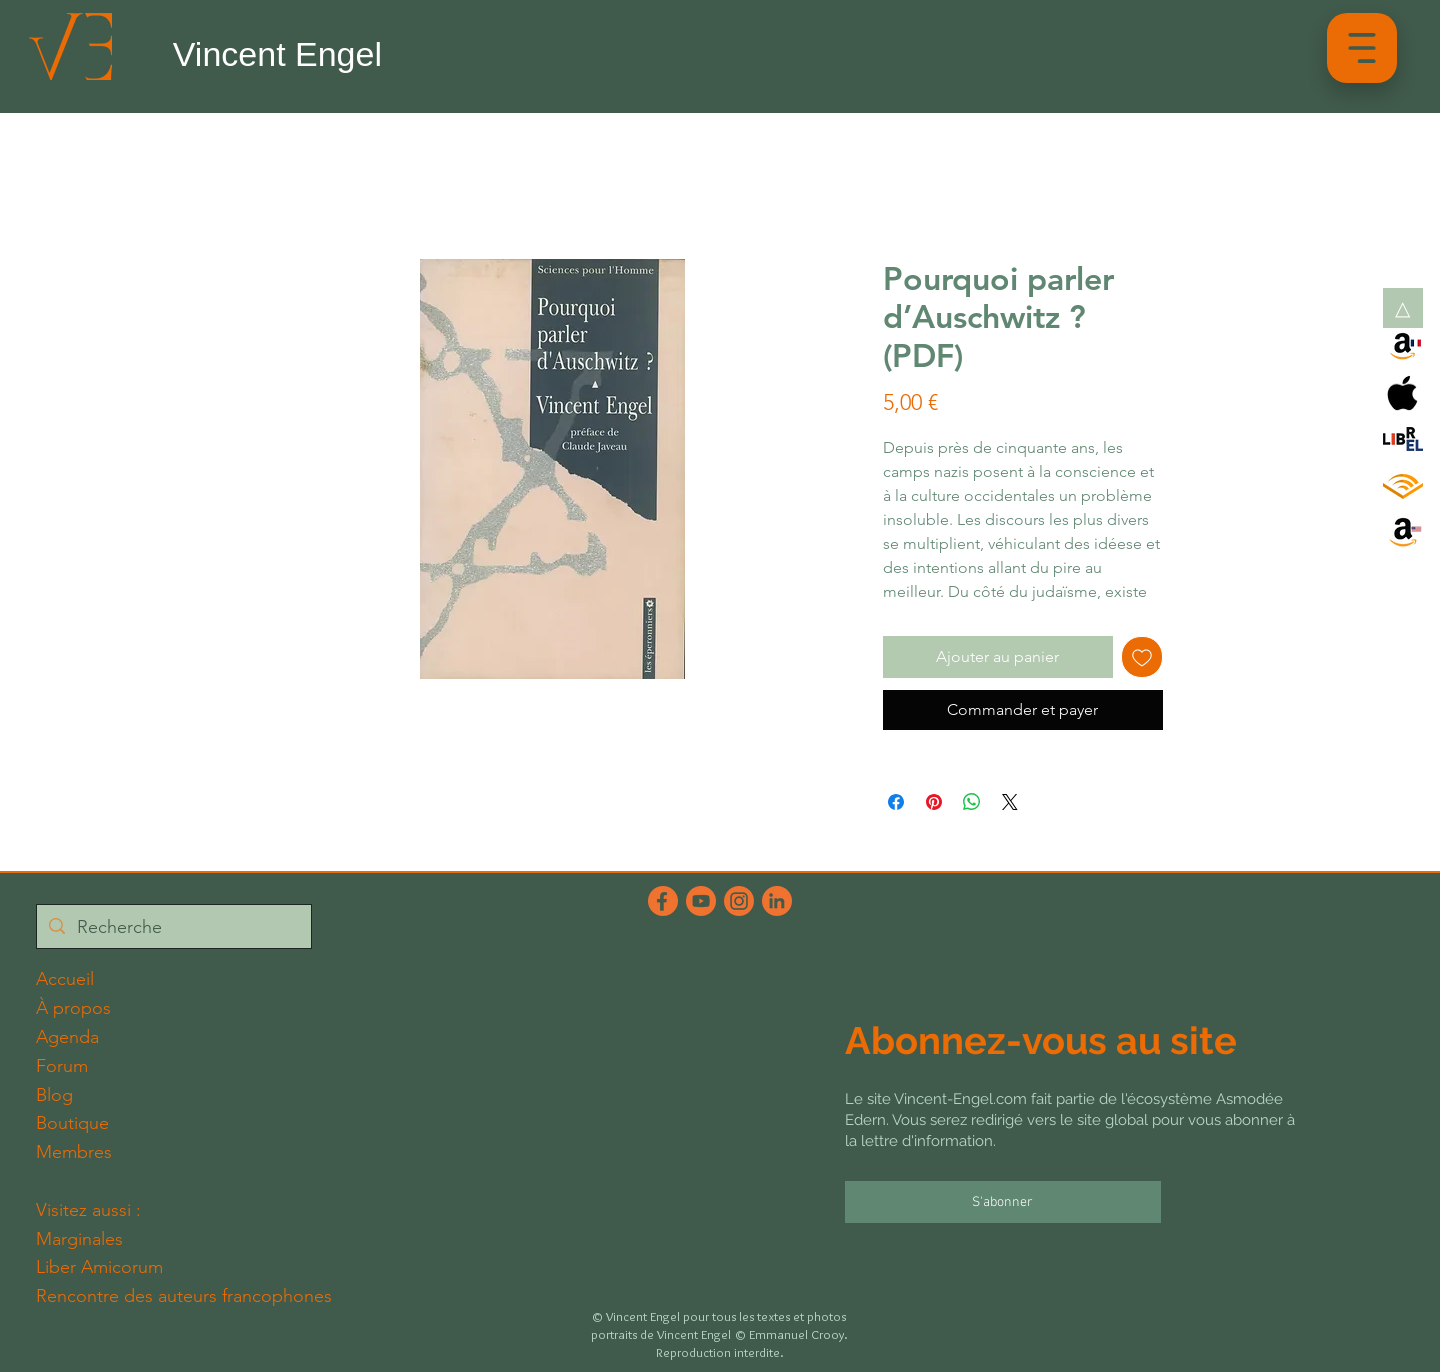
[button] (1362, 48)
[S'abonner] (1003, 1202)
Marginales (79, 1239)
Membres (74, 1152)
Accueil (65, 979)
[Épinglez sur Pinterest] (934, 802)
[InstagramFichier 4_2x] (739, 901)
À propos (73, 1008)
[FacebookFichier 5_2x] (663, 901)
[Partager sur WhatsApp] (972, 802)
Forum (62, 1066)
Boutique (72, 1123)
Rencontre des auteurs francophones (184, 1296)
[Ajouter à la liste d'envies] (1142, 657)
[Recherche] (173, 927)
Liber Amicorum (99, 1267)
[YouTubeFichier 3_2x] (701, 901)
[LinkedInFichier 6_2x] (777, 901)
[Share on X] (1010, 802)
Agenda (67, 1037)
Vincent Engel (277, 54)
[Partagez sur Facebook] (896, 802)
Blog (54, 1095)
